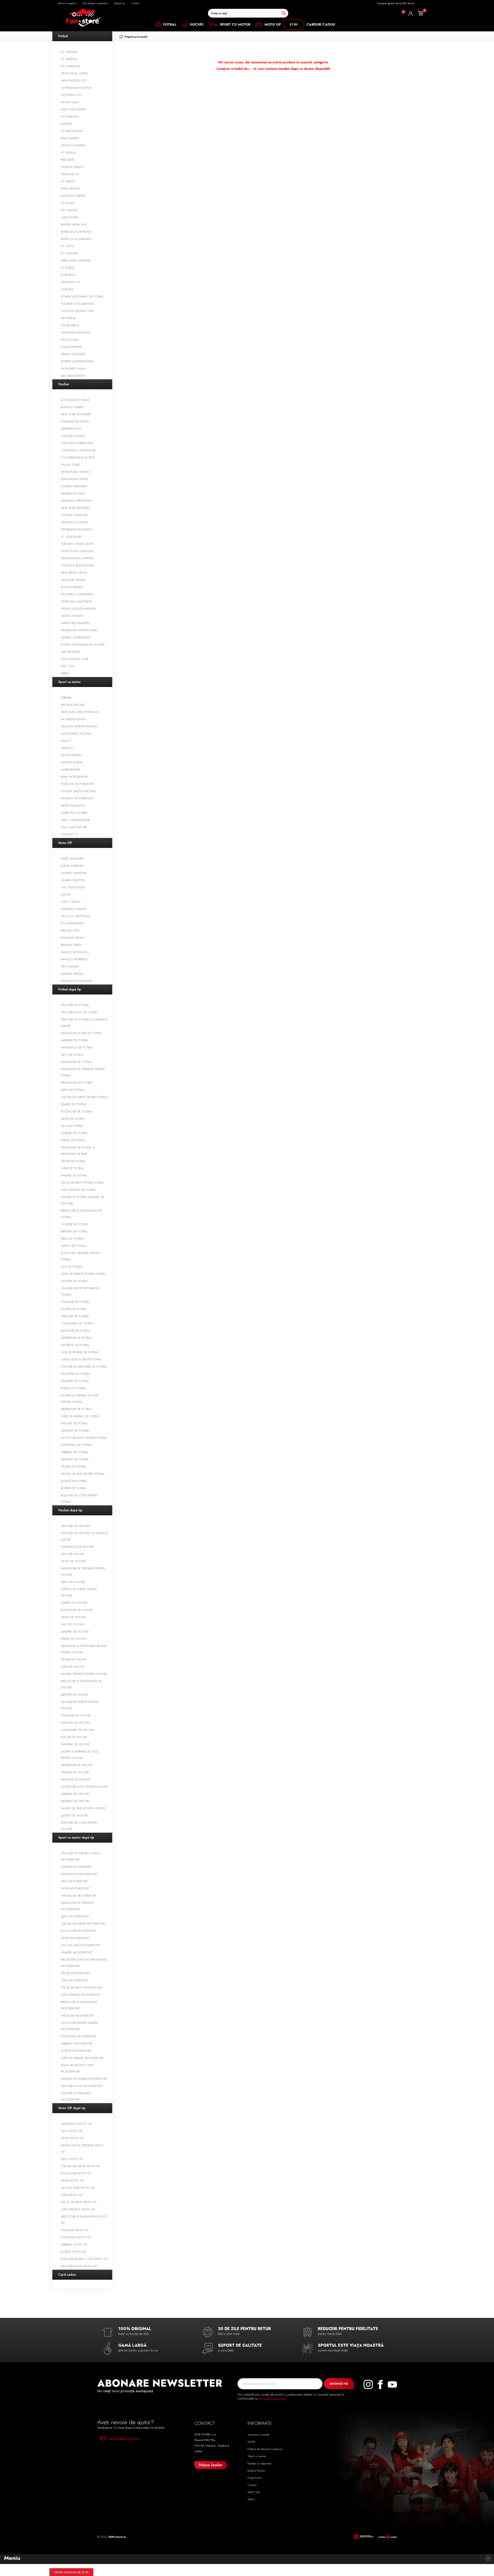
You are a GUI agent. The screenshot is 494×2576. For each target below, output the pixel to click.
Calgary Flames (73, 436)
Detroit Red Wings (75, 472)
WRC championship (75, 820)
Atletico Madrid (73, 145)
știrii (294, 24)
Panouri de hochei (75, 1722)
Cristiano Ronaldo (76, 332)
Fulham (66, 124)
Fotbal (63, 36)
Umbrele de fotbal (74, 1452)
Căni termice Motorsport (80, 1995)
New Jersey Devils (74, 572)
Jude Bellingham (73, 375)
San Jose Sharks (73, 580)
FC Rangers (70, 253)
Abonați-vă (338, 2383)
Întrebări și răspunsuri (259, 2463)
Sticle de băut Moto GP (79, 2202)
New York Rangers (75, 508)
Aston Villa (70, 102)
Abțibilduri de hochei (76, 1765)
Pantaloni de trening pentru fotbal (83, 1072)
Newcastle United (74, 73)
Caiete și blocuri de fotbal (81, 1359)
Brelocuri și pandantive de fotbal (81, 1213)
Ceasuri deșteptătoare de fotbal (80, 1291)
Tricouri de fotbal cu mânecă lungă (84, 1022)
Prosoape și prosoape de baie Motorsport (84, 1962)
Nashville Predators (76, 500)
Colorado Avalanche (78, 450)
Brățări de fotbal (74, 1231)
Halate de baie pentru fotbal (83, 1474)
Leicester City (71, 95)
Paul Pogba (70, 339)
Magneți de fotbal (75, 1430)
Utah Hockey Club (74, 659)
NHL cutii (67, 666)
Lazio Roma (70, 217)
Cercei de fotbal (73, 1246)
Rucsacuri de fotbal (76, 1111)
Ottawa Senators (74, 515)
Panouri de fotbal (75, 1316)
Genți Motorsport (75, 1938)
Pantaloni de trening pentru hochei (83, 1571)
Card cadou (67, 2274)
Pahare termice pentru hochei (84, 1674)
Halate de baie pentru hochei (83, 1808)
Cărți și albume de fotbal (80, 1416)
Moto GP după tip (71, 2108)
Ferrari (66, 697)
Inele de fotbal (72, 1238)
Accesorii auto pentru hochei (84, 1786)
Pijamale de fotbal (75, 1459)
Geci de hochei (72, 1554)
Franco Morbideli (74, 959)
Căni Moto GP (72, 2195)
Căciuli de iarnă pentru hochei (79, 1592)
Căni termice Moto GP (78, 2209)
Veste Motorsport (75, 1888)
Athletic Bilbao (72, 167)
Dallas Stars (70, 464)
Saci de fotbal (72, 1126)
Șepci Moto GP (72, 2159)
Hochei (63, 384)
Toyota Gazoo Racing (78, 791)
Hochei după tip (70, 1510)
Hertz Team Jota (73, 805)
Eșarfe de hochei (74, 1603)
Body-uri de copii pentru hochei (79, 1825)
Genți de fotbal (73, 1118)
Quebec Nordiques (75, 637)
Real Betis (68, 160)
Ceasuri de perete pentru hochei (79, 1705)
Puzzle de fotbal (73, 1388)
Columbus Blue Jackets (78, 457)
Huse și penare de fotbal (79, 1352)
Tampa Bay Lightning (76, 601)
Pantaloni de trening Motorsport (77, 1906)
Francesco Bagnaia (76, 981)
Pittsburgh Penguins (76, 529)
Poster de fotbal (74, 1309)
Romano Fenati (72, 938)
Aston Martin (71, 755)
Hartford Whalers (75, 623)
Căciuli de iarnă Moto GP (80, 2166)
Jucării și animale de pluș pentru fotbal (79, 1398)
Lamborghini (70, 769)
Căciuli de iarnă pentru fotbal (84, 1097)
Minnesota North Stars (79, 630)
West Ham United (73, 109)
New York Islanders (76, 414)
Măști (65, 673)
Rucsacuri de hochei (77, 1610)
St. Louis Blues (71, 536)
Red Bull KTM (70, 930)
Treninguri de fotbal (77, 1082)
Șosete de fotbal (74, 1481)
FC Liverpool (71, 66)
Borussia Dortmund (76, 232)
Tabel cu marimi (256, 2456)
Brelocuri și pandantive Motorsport (79, 2005)
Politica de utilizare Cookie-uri (264, 2449)
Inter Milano (70, 188)
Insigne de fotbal (74, 1423)
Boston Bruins (72, 587)
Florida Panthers (74, 486)
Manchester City (73, 80)
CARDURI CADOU (320, 24)
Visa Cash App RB (73, 827)
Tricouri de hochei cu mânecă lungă (84, 1536)
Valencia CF (70, 174)
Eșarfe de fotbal (73, 1104)
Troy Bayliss (70, 966)
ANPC (251, 2499)
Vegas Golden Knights (78, 608)
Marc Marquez (72, 858)
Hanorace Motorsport (79, 1874)
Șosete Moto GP (73, 2252)
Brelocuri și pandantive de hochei (81, 1684)
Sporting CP (70, 282)
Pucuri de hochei (74, 1737)
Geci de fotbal (72, 1054)
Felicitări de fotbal (75, 1374)
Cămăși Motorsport (76, 1867)
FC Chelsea (69, 52)
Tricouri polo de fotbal (79, 1012)
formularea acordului (272, 2398)
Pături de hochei (73, 1659)
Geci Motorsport (74, 1881)
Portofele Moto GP (76, 2237)
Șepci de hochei (73, 1582)
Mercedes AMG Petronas (80, 712)
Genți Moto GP (72, 2180)
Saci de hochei (72, 1624)
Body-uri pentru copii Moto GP (84, 2259)
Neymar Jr (68, 318)
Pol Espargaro (72, 923)
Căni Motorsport (74, 1980)
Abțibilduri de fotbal (76, 1409)
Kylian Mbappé (71, 347)
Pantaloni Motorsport (78, 1895)
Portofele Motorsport (78, 2036)
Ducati (66, 894)
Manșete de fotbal (75, 1345)
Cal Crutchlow (73, 887)
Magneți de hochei (75, 1779)
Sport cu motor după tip (76, 1837)
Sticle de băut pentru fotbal (82, 1182)
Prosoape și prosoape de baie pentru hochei (84, 1649)
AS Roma (67, 203)
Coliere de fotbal (74, 1224)
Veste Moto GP (72, 2138)
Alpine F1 (67, 748)
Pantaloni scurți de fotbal (81, 1033)
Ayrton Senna (71, 762)
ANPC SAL (253, 2492)
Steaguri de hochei (75, 1715)
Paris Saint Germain (76, 260)
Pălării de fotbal (73, 1466)
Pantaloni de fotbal (76, 1062)
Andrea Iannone (74, 873)
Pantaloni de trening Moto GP (82, 2148)
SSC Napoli (69, 210)
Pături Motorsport (75, 1973)
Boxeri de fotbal (73, 1488)
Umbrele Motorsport (77, 2043)
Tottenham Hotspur (76, 88)
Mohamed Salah (73, 368)
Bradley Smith (71, 945)
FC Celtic (68, 246)
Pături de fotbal (73, 1161)
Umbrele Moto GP (74, 2244)
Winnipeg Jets (71, 428)
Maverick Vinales (74, 909)
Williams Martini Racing (79, 726)
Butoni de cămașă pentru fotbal (80, 1256)
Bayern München (74, 224)
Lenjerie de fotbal (74, 1133)
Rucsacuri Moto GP (76, 2173)
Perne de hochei (73, 1638)
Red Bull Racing (73, 705)
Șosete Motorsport (76, 2051)
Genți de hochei (73, 1617)
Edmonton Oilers (74, 479)
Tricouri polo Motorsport (81, 2086)
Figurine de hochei (75, 1744)
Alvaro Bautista (73, 880)
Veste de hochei (73, 1561)
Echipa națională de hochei (82, 644)
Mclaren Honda (73, 719)
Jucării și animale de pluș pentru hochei (79, 1754)
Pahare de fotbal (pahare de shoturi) (82, 1200)
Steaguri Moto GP (75, 2230)
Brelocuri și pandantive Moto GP (84, 2219)
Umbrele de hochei (75, 1794)
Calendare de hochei (77, 1730)
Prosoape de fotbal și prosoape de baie (78, 1150)
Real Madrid (70, 138)
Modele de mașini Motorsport (84, 2079)
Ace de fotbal (71, 1266)
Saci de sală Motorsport (80, 1945)
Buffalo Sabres (72, 407)
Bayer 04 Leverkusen (76, 239)
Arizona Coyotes (74, 522)
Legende (67, 289)
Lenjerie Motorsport (76, 1952)
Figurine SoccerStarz (77, 304)
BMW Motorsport (74, 777)
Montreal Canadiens (77, 594)
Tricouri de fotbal (75, 1005)
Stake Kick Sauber (74, 813)
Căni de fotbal (72, 1168)
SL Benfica (68, 275)
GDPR (251, 2442)
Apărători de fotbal (76, 1338)
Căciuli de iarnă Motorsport (83, 1923)
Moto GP (65, 843)
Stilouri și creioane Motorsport (76, 2096)
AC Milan (68, 181)
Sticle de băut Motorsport (81, 1987)
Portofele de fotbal (76, 1445)
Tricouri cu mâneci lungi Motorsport (80, 1856)
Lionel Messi (70, 325)
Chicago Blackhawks (77, 565)
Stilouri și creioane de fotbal (84, 1366)
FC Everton (69, 116)
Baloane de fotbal (75, 1330)
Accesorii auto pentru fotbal (84, 1438)
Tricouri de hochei (75, 1526)
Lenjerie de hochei (74, 1631)
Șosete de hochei (74, 1815)
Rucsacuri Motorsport (78, 1931)
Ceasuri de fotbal (74, 1281)
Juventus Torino (73, 196)
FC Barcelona (71, 131)
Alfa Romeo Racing (76, 733)
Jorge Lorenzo (72, 866)
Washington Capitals (77, 558)
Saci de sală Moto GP (77, 2188)
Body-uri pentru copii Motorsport (77, 2068)
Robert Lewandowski (77, 361)
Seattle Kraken (72, 616)
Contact (251, 2485)
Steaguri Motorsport (77, 2015)
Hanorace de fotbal (77, 1047)
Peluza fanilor (210, 2465)
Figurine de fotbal (75, 1381)
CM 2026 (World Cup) (77, 311)
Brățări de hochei (74, 1694)
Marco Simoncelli (75, 952)
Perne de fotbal (73, 1140)
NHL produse (70, 652)
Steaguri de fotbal (75, 1302)
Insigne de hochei (75, 1772)
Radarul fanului (256, 2471)
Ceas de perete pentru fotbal (83, 1274)
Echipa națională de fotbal (82, 296)
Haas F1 (66, 741)
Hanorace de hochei (77, 1547)
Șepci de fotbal (72, 1090)
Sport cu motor (69, 682)
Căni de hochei (72, 1666)
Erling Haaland (73, 354)
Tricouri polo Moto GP (79, 2266)
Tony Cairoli (70, 902)
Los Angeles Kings (75, 400)
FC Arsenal (69, 59)
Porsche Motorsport (77, 784)
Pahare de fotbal (74, 1175)
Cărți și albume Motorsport (82, 2058)
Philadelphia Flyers (75, 421)
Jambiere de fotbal (75, 1040)
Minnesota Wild (73, 493)
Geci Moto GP (71, 2131)
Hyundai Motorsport (77, 798)
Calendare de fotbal (77, 1323)
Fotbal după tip (69, 989)
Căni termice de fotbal (78, 1190)
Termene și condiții (258, 2435)
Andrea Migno (72, 973)
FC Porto (68, 268)
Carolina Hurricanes (77, 443)
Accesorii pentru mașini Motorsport (79, 2026)
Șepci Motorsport (75, 1916)
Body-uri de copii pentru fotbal (79, 1498)
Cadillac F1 (69, 834)
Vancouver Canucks (77, 551)
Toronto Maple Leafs (77, 544)
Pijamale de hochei (75, 1801)
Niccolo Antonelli (75, 916)
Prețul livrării (254, 2478)
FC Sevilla (68, 152)
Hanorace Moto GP (76, 2124)
